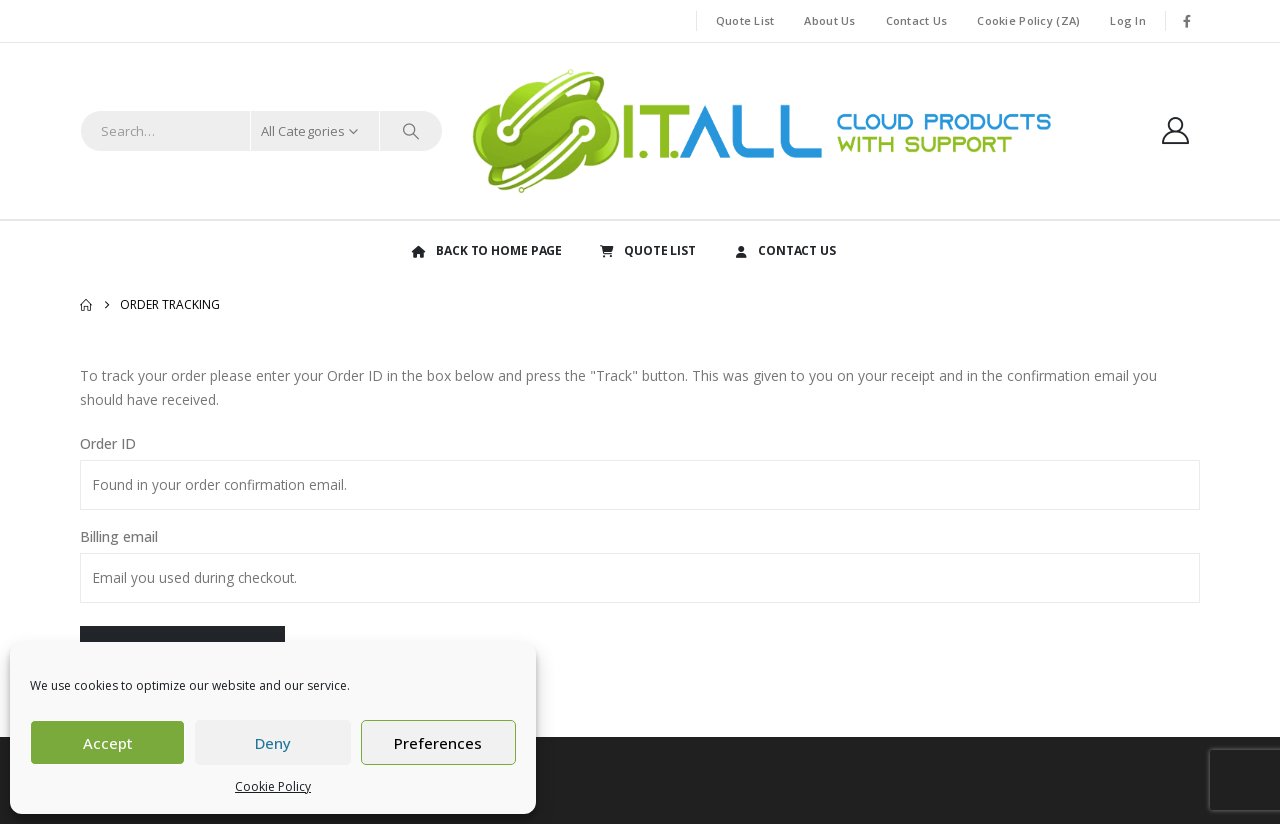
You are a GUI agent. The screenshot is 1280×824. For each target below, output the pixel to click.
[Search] (411, 131)
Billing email (119, 536)
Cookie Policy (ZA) (1028, 20)
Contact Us (917, 20)
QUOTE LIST (647, 250)
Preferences (438, 743)
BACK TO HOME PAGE (486, 250)
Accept (108, 743)
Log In (1128, 20)
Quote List (745, 20)
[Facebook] (1187, 21)
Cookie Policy (273, 786)
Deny (273, 743)
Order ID (108, 443)
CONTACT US (784, 250)
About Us (829, 20)
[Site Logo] (758, 131)
